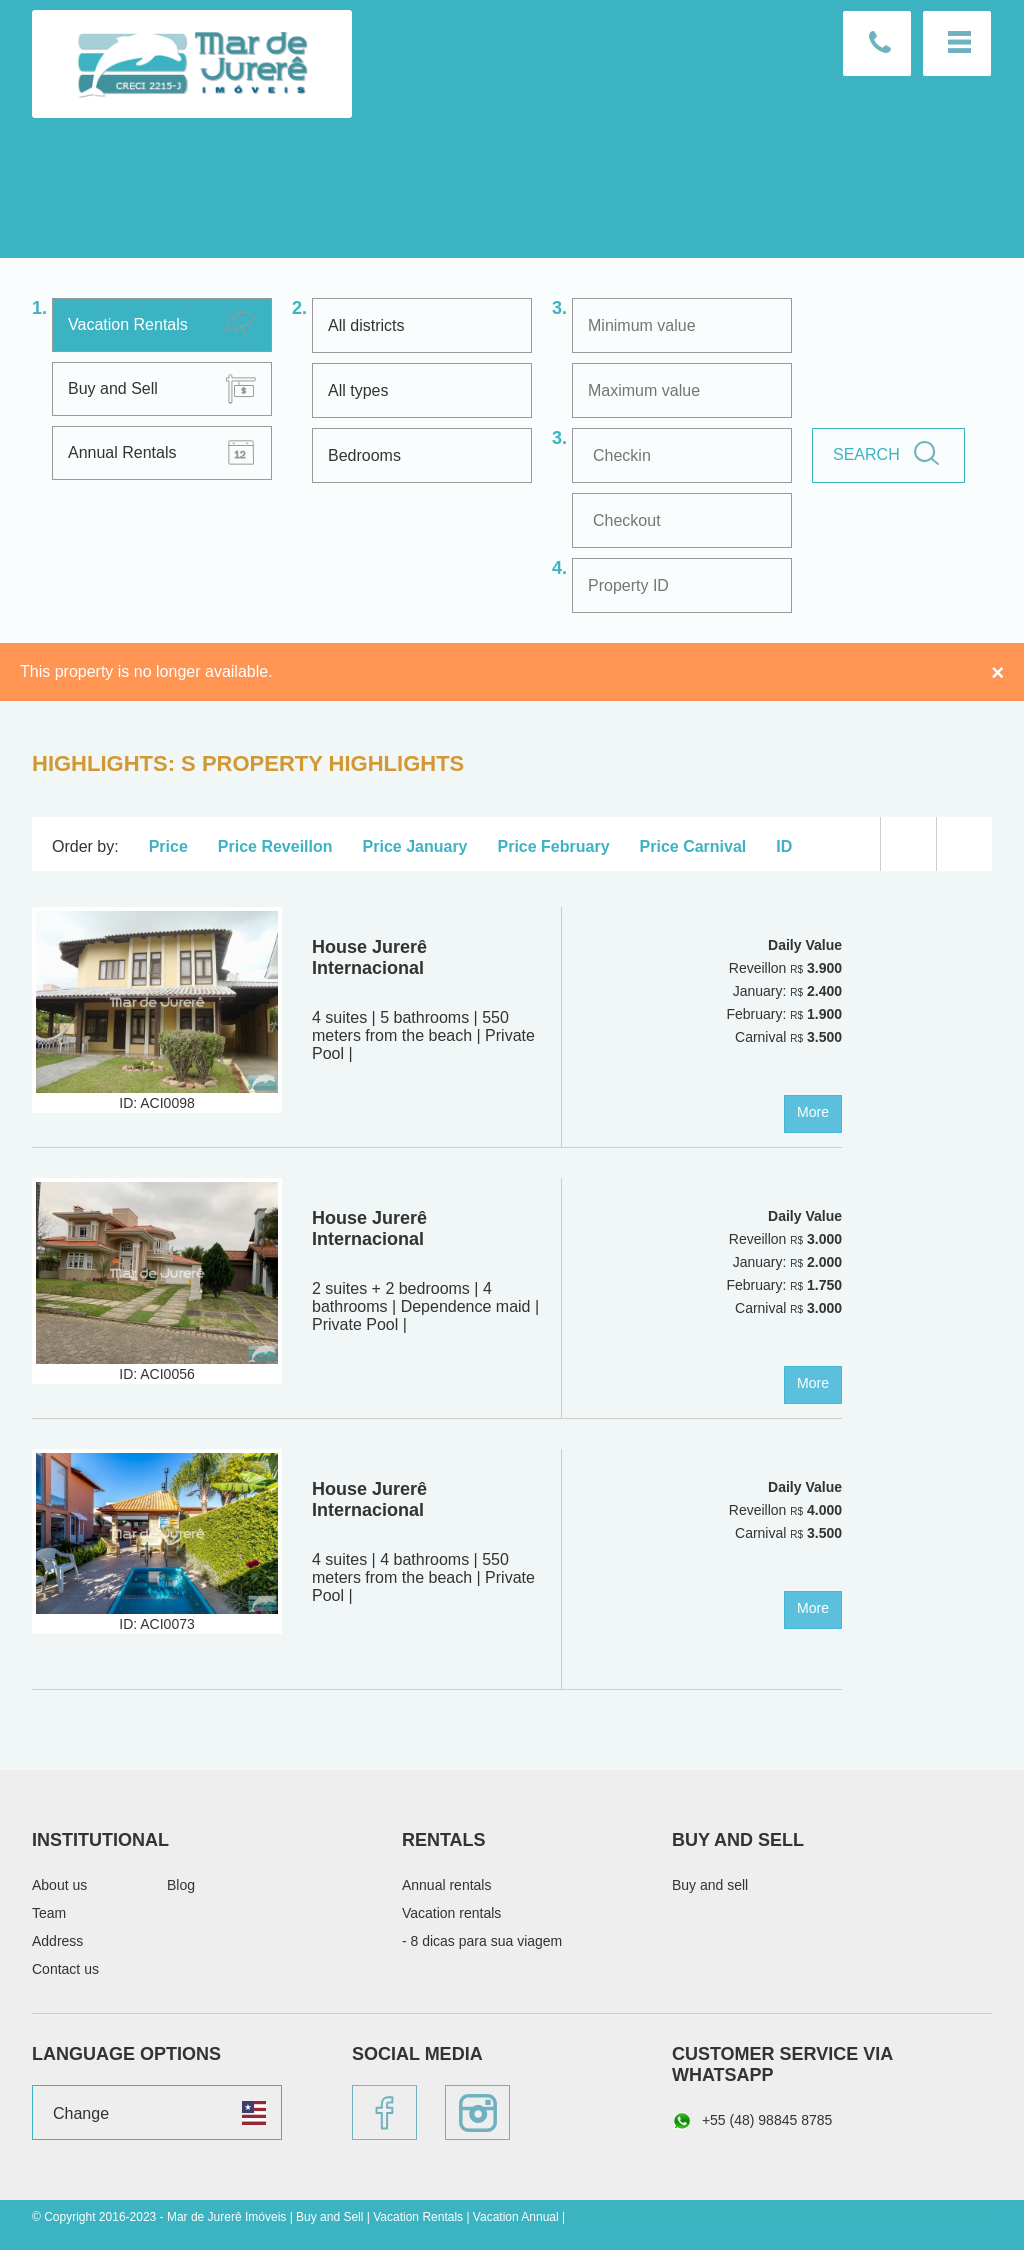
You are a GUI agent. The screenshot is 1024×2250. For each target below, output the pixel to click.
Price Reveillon (275, 846)
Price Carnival (693, 846)
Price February (554, 846)
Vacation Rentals (128, 324)
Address (57, 1941)
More (813, 1112)
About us (59, 1885)
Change (81, 2113)
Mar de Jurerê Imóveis (192, 64)
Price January (415, 846)
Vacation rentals (451, 1913)
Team (49, 1913)
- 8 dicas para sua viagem (482, 1941)
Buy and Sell (113, 388)
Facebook (384, 2112)
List (908, 844)
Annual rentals (447, 1885)
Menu (957, 43)
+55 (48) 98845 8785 (752, 2121)
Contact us (877, 43)
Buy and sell (710, 1885)
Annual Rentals (122, 452)
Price (168, 846)
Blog (181, 1885)
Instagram (477, 2112)
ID (784, 846)
